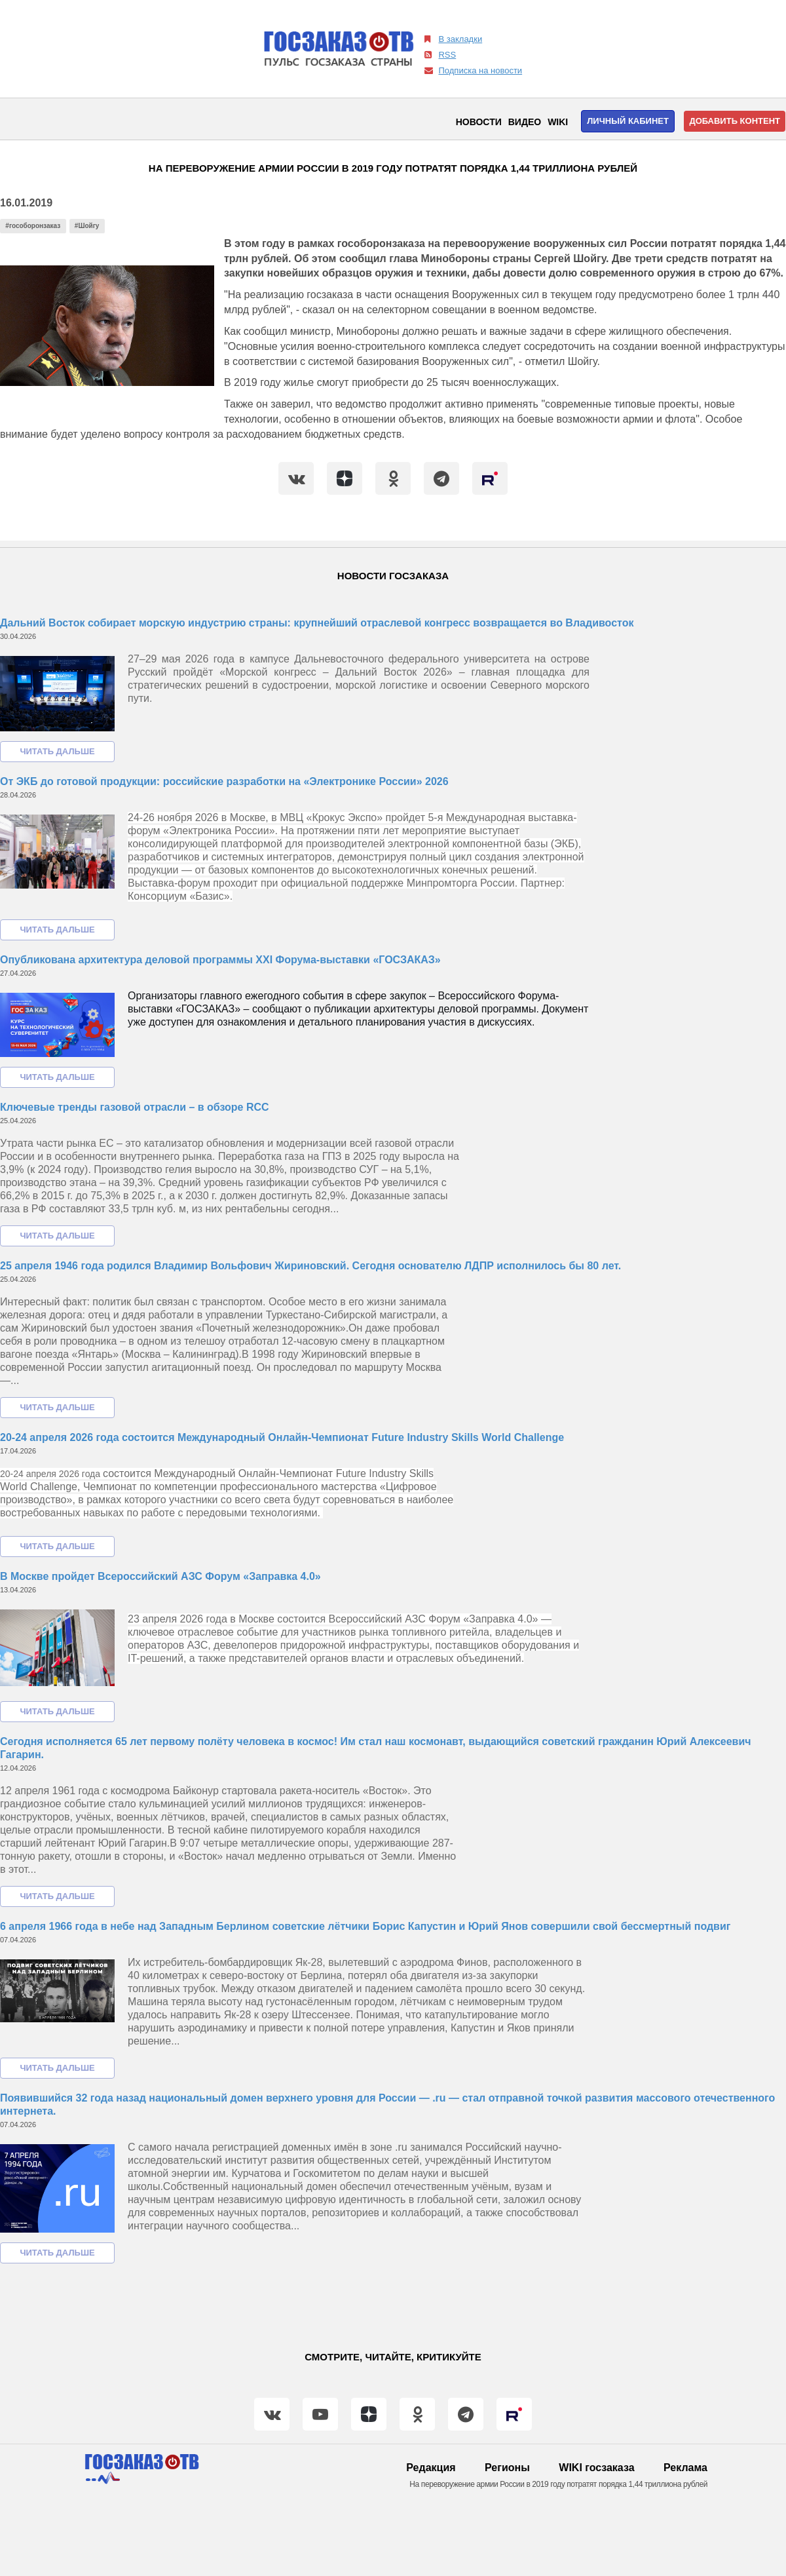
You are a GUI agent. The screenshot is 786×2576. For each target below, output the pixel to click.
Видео (524, 122)
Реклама (685, 2467)
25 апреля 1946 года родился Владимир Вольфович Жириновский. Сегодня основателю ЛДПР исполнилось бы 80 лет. (310, 1265)
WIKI (558, 122)
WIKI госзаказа (596, 2467)
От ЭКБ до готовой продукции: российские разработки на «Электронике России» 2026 (224, 781)
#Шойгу (87, 225)
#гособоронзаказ (32, 225)
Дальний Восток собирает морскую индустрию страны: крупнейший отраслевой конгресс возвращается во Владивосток (316, 622)
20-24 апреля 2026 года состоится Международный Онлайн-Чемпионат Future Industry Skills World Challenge (282, 1437)
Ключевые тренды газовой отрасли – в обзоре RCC (134, 1107)
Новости (479, 122)
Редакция (430, 2467)
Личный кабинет (628, 121)
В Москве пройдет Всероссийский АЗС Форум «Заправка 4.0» (160, 1576)
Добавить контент (734, 121)
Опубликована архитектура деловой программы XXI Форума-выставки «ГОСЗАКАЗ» (220, 959)
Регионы (507, 2467)
